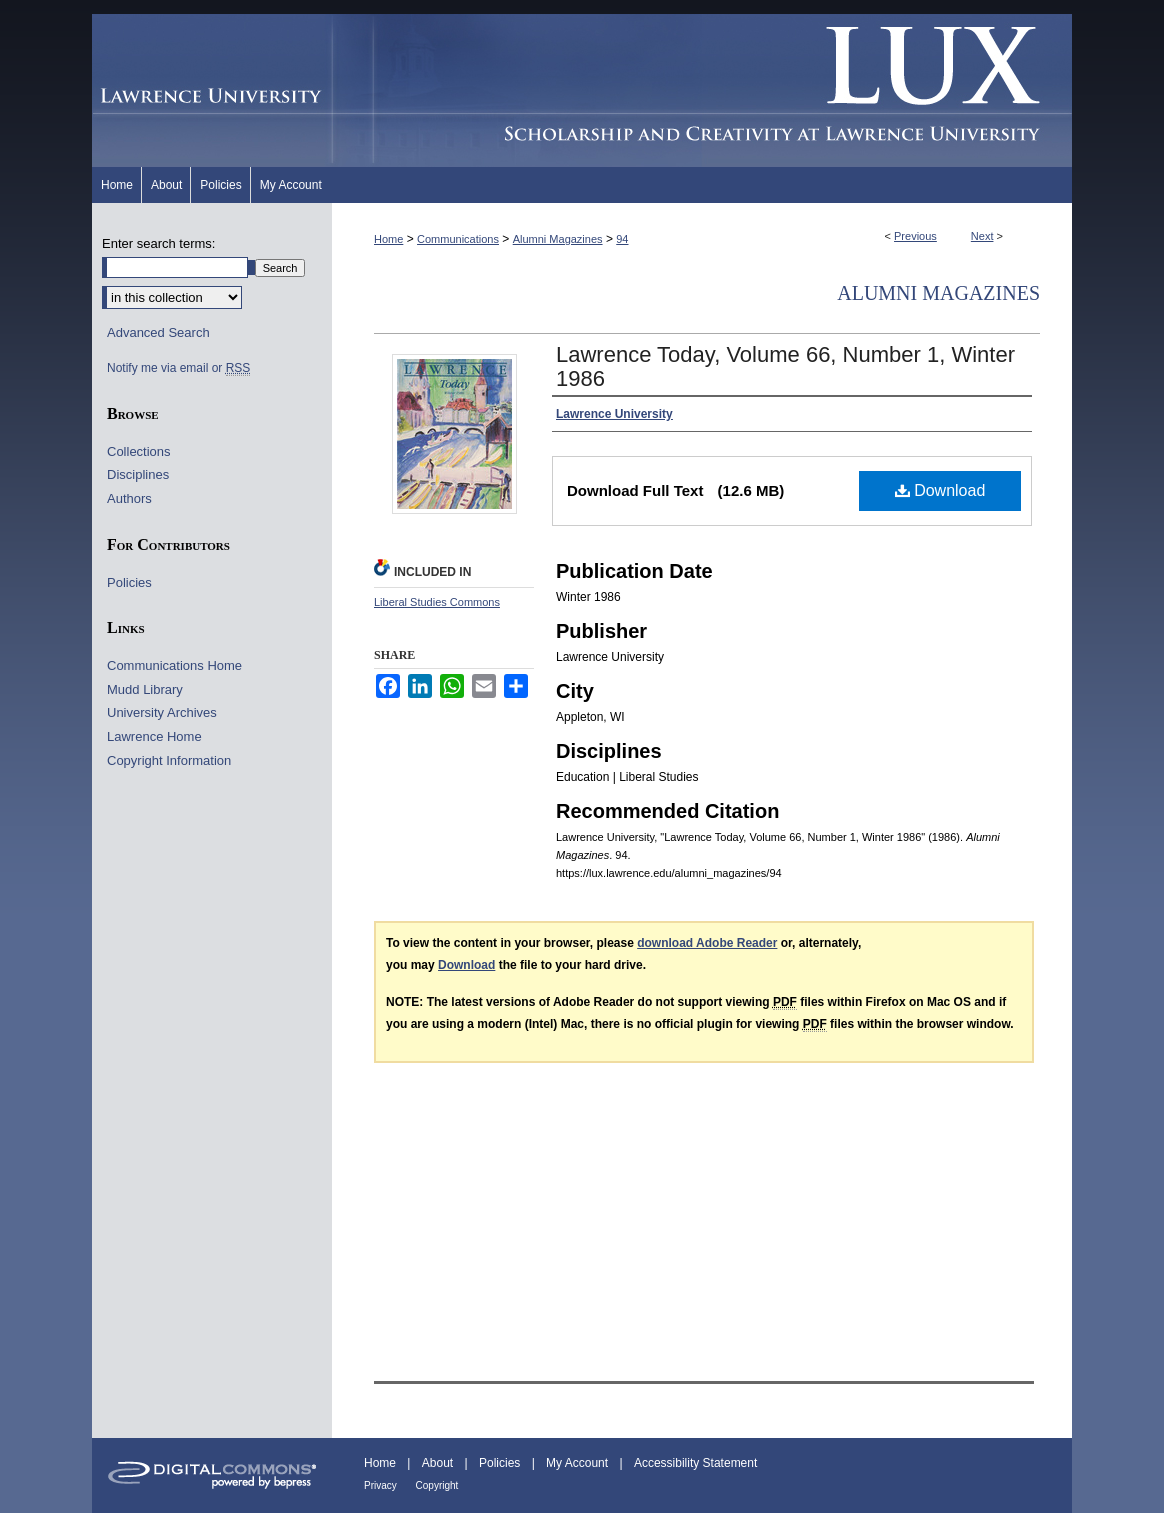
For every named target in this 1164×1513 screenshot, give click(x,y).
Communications (458, 239)
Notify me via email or (178, 368)
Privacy (382, 1485)
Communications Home (174, 665)
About (439, 1463)
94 (622, 239)
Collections (139, 451)
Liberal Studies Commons (437, 602)
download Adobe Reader (707, 943)
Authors (129, 498)
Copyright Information (169, 760)
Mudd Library (145, 689)
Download (940, 490)
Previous (915, 236)
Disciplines (138, 474)
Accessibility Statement (695, 1463)
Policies (129, 582)
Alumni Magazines (558, 239)
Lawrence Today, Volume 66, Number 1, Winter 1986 (785, 366)
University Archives (162, 712)
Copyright (437, 1485)
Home (388, 239)
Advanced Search (158, 332)
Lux (702, 90)
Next (982, 236)
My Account (578, 1463)
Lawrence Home (154, 736)
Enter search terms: (158, 243)
